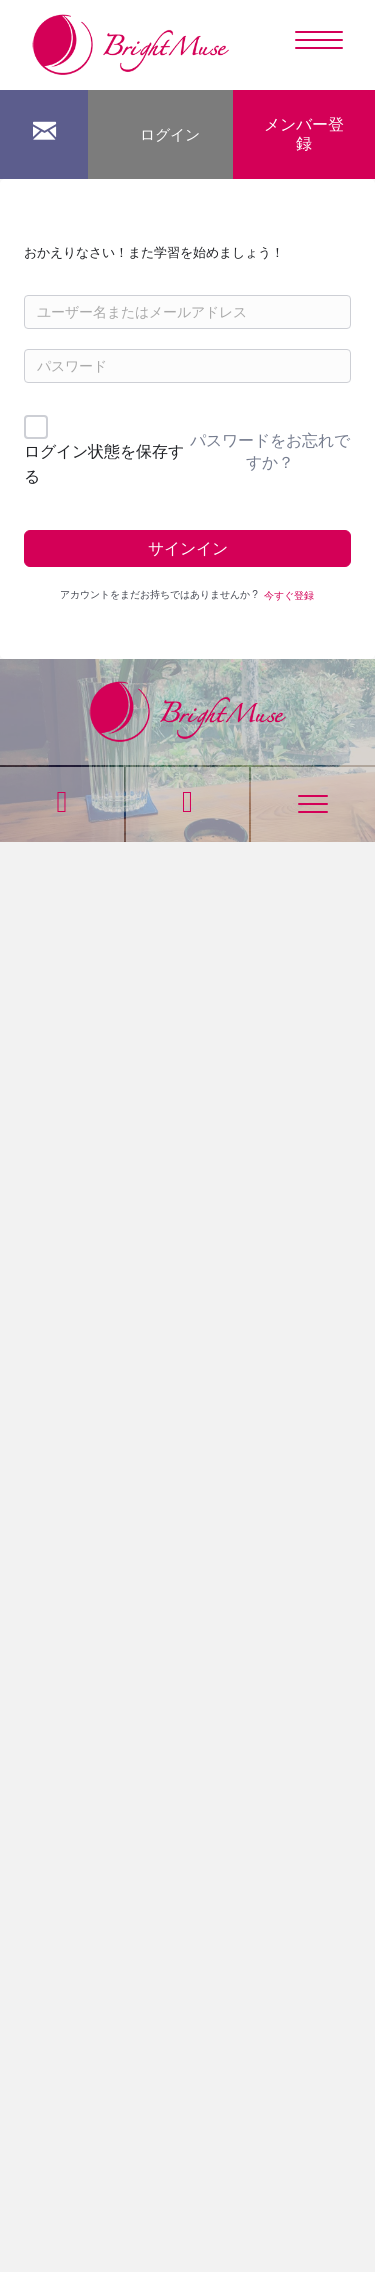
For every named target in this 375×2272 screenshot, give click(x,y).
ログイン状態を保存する (104, 464)
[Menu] (319, 41)
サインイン (188, 548)
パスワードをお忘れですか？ (270, 451)
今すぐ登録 (289, 595)
